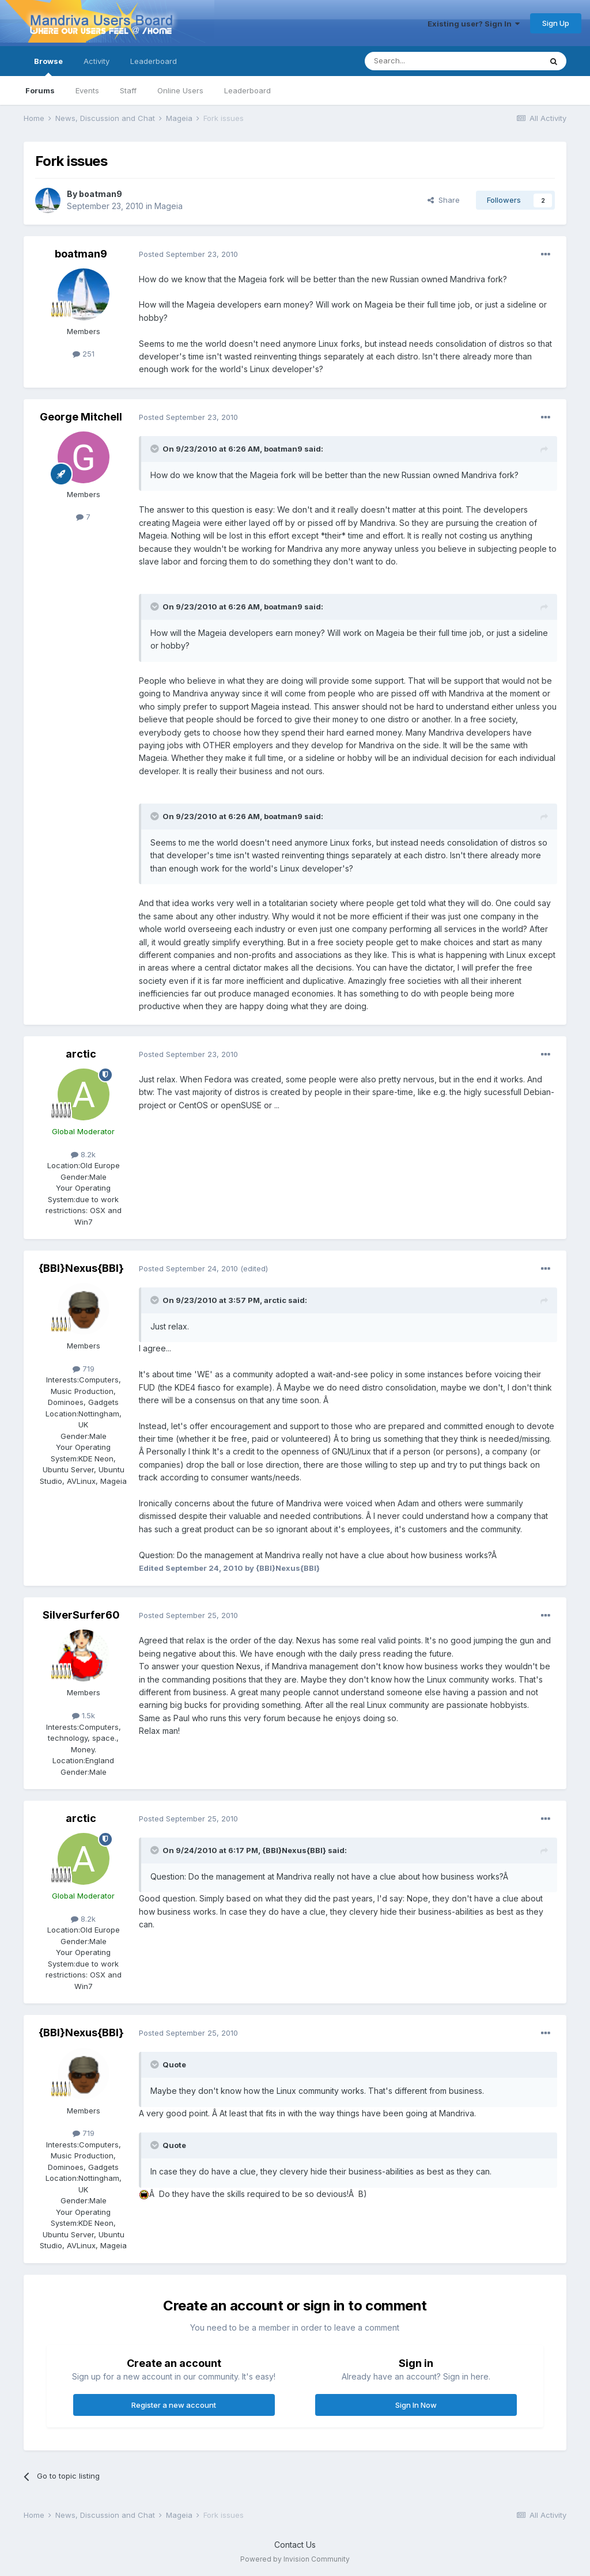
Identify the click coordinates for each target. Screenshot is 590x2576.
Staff (128, 90)
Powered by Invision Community (295, 2559)
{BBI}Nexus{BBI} (81, 1268)
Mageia (168, 206)
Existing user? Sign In (474, 23)
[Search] (423, 61)
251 (83, 353)
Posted (188, 254)
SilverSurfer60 (81, 1615)
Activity (96, 61)
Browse (48, 66)
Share (444, 199)
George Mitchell (81, 417)
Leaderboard (247, 90)
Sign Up (555, 23)
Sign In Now (416, 2405)
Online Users (180, 90)
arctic (81, 1054)
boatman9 (100, 194)
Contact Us (295, 2545)
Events (87, 90)
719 (83, 1368)
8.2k (83, 1154)
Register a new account (173, 2405)
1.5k (83, 1715)
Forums (40, 90)
